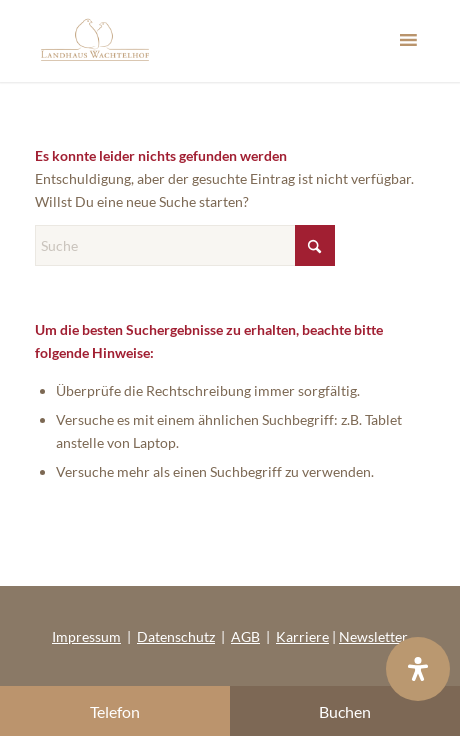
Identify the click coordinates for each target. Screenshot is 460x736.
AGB (245, 636)
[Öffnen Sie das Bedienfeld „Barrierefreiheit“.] (418, 669)
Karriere (302, 636)
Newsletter (373, 636)
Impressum (86, 636)
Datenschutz (176, 636)
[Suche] (185, 245)
